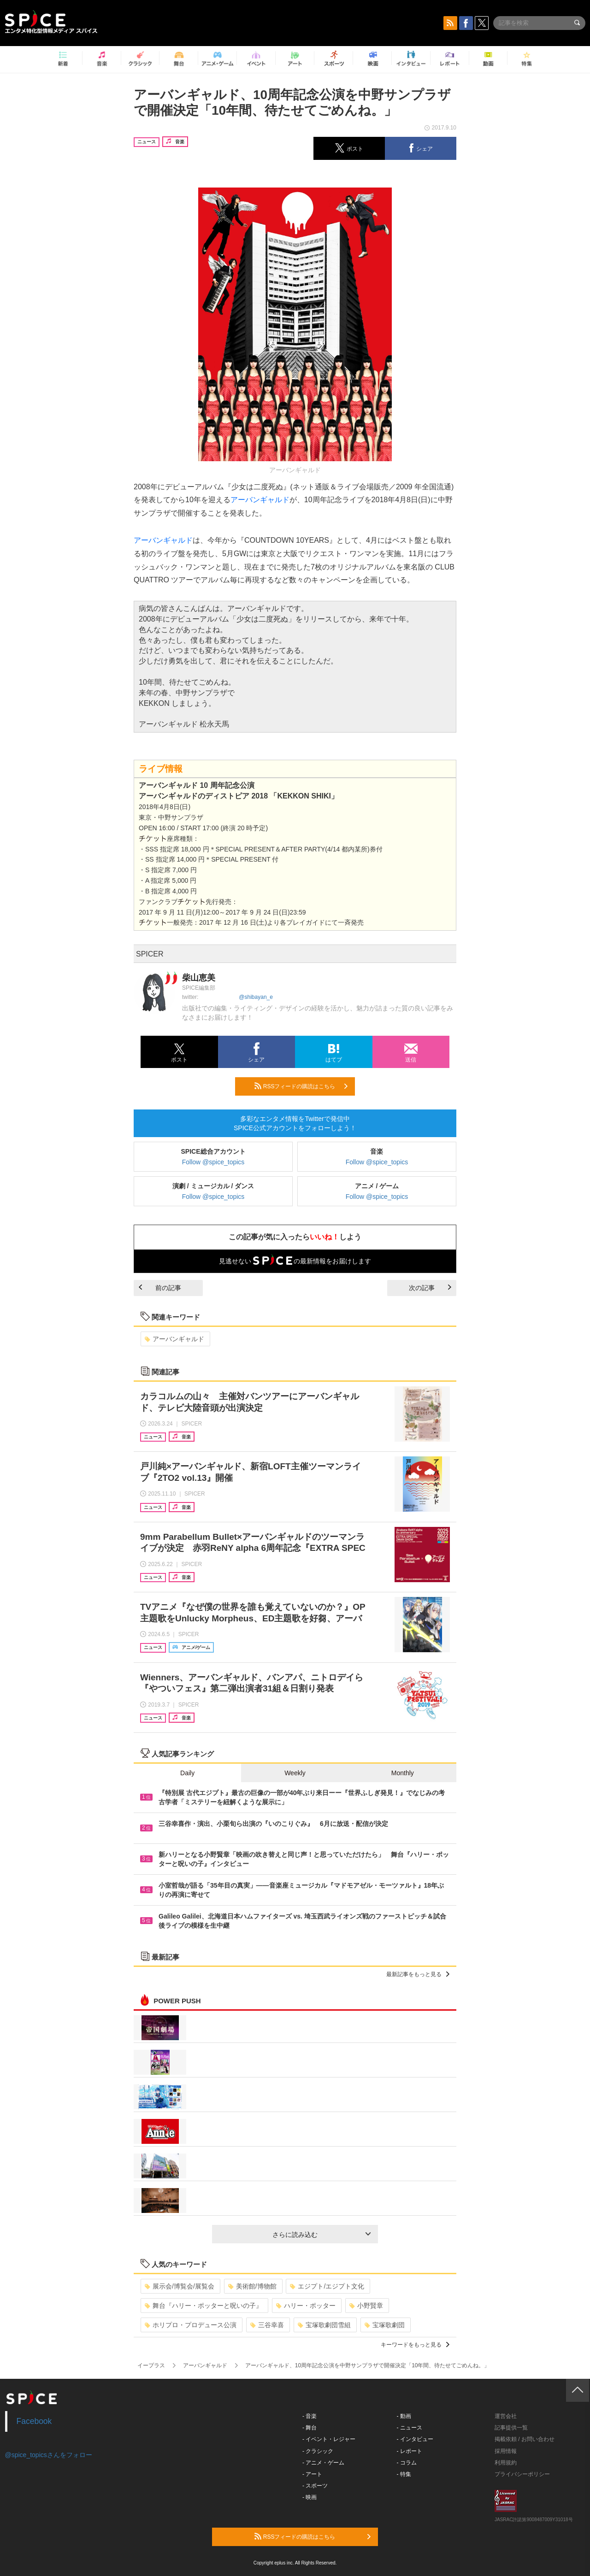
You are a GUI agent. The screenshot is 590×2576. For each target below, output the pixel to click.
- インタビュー (415, 2439)
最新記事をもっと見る (417, 1974)
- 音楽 (309, 2416)
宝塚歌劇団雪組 (324, 2325)
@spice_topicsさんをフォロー (48, 2455)
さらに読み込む (321, 2234)
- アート (312, 2474)
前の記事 (160, 1287)
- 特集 (404, 2474)
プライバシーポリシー (522, 2474)
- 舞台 (309, 2427)
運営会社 (506, 2416)
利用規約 (506, 2462)
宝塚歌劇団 (385, 2325)
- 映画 (309, 2497)
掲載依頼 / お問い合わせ (525, 2439)
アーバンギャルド (259, 500)
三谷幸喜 (267, 2325)
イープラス (151, 2365)
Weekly (295, 1773)
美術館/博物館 (252, 2286)
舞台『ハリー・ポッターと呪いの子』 (203, 2305)
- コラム (407, 2462)
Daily (187, 1773)
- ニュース (409, 2427)
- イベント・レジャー (328, 2439)
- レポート (409, 2451)
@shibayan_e (256, 997)
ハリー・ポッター (306, 2305)
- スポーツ (315, 2485)
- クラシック (317, 2451)
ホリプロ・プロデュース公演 (190, 2325)
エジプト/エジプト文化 (327, 2286)
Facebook (34, 2421)
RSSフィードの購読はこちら (301, 1086)
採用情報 (506, 2451)
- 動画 (404, 2416)
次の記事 (430, 1287)
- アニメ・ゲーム (323, 2462)
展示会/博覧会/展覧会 (179, 2286)
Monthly (402, 1773)
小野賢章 (366, 2305)
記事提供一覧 (511, 2427)
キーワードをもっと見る (415, 2344)
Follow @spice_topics (213, 1162)
